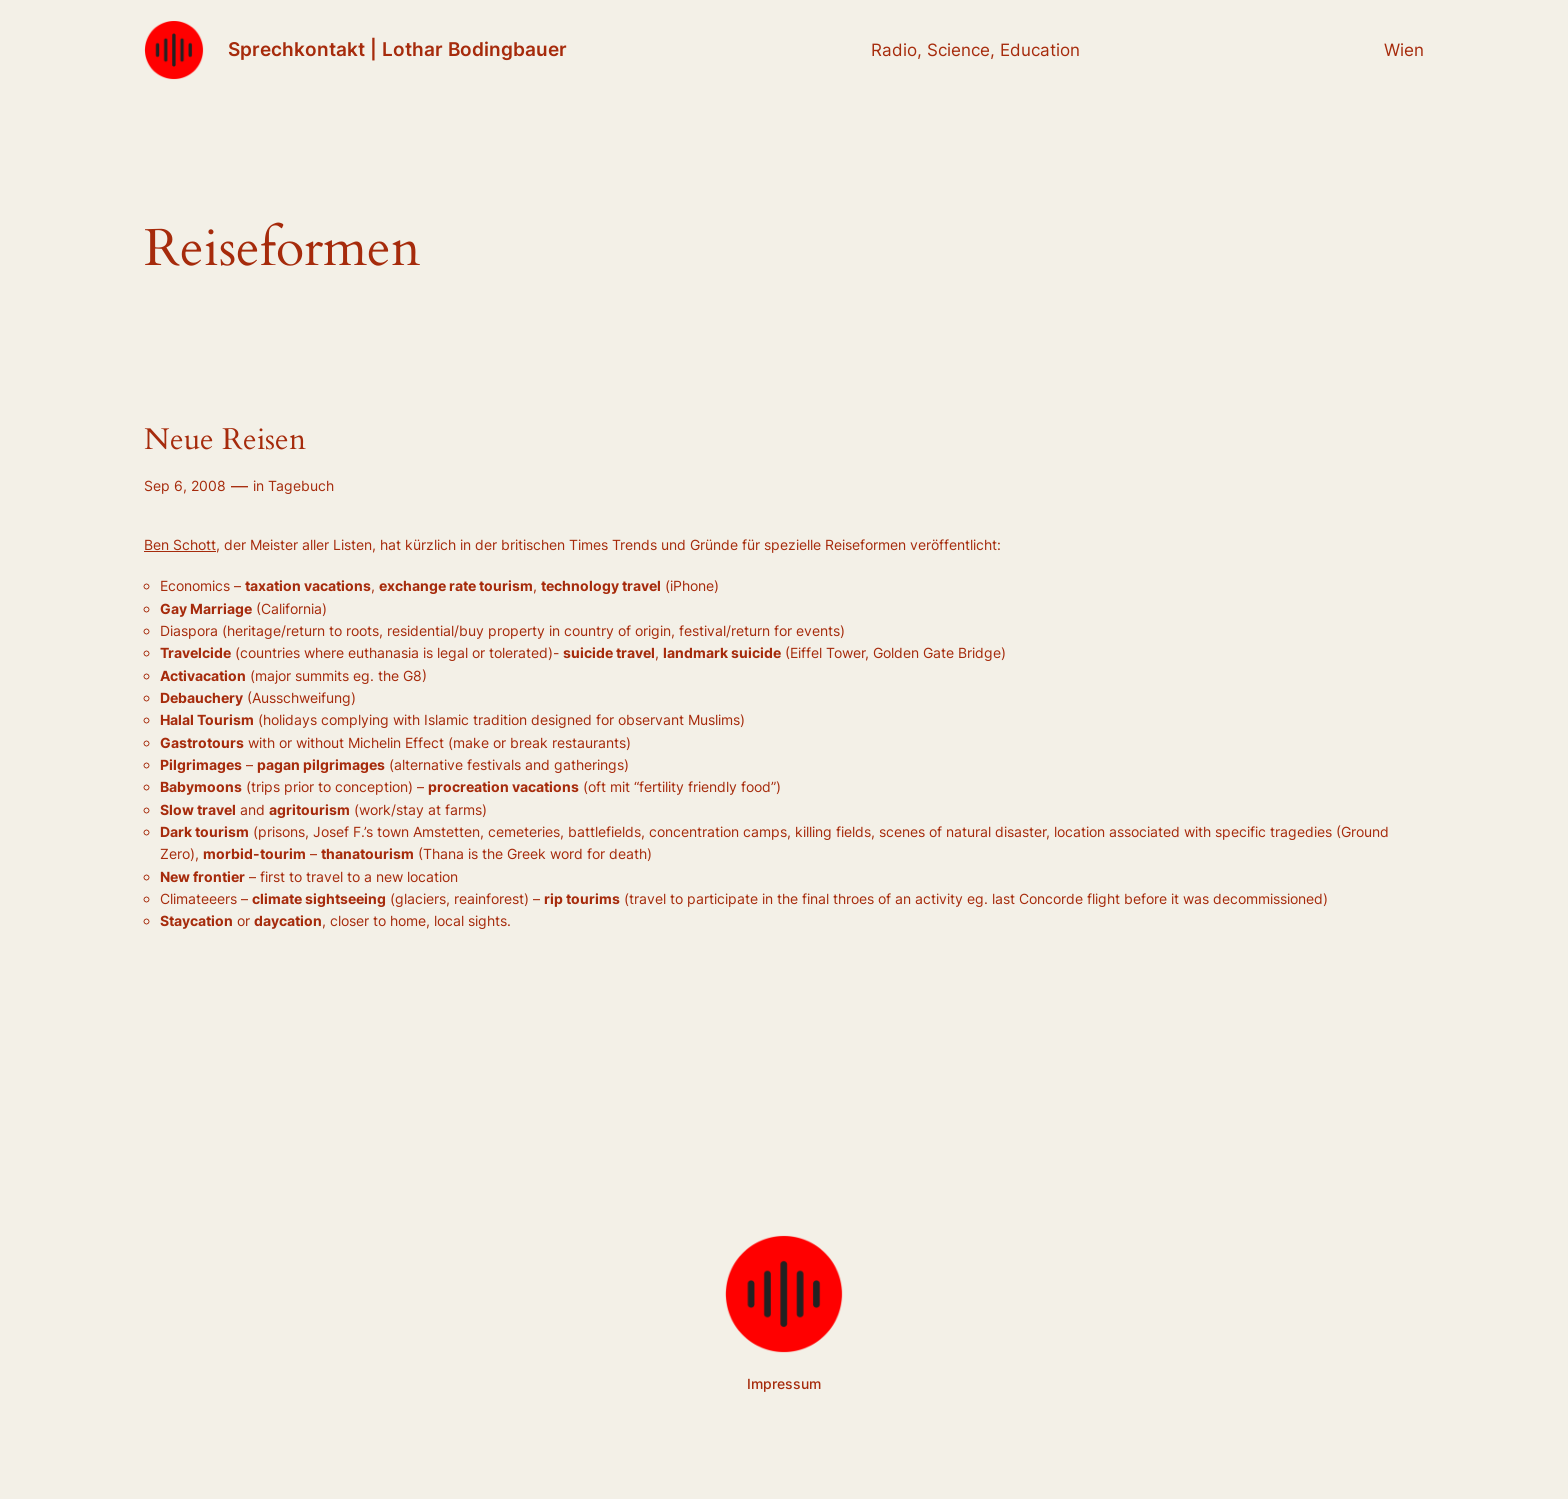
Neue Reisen (225, 441)
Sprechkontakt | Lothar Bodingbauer (397, 49)
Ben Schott (180, 544)
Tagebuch (301, 485)
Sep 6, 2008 (185, 485)
